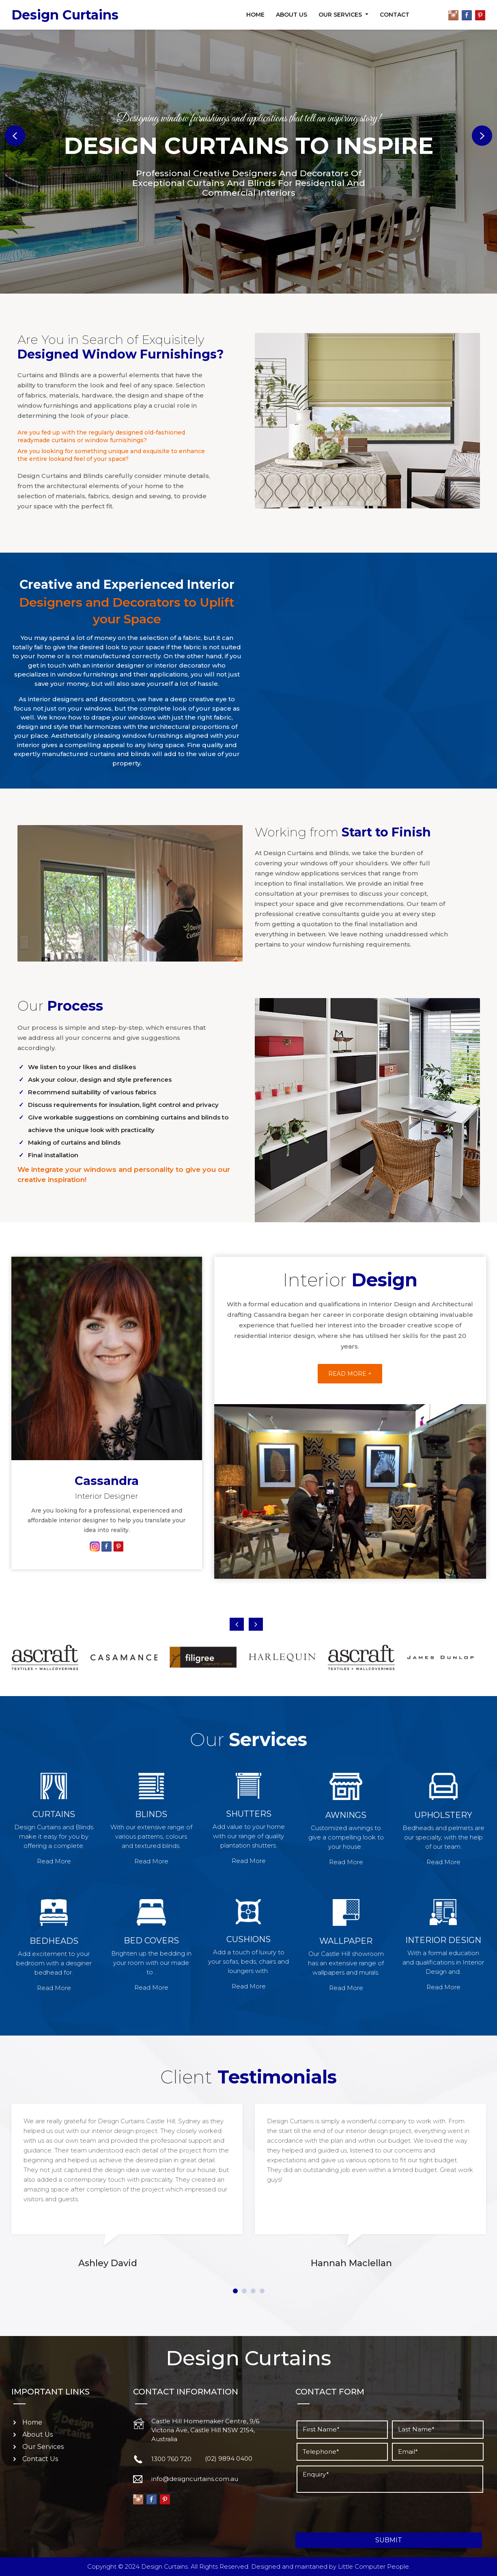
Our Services (341, 14)
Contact (394, 14)
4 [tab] (262, 2290)
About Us (291, 14)
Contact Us (40, 2459)
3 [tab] (253, 2290)
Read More (54, 1861)
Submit (388, 2540)
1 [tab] (235, 2290)
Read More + (350, 1373)
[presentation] (357, 2513)
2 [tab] (244, 2290)
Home (255, 14)
